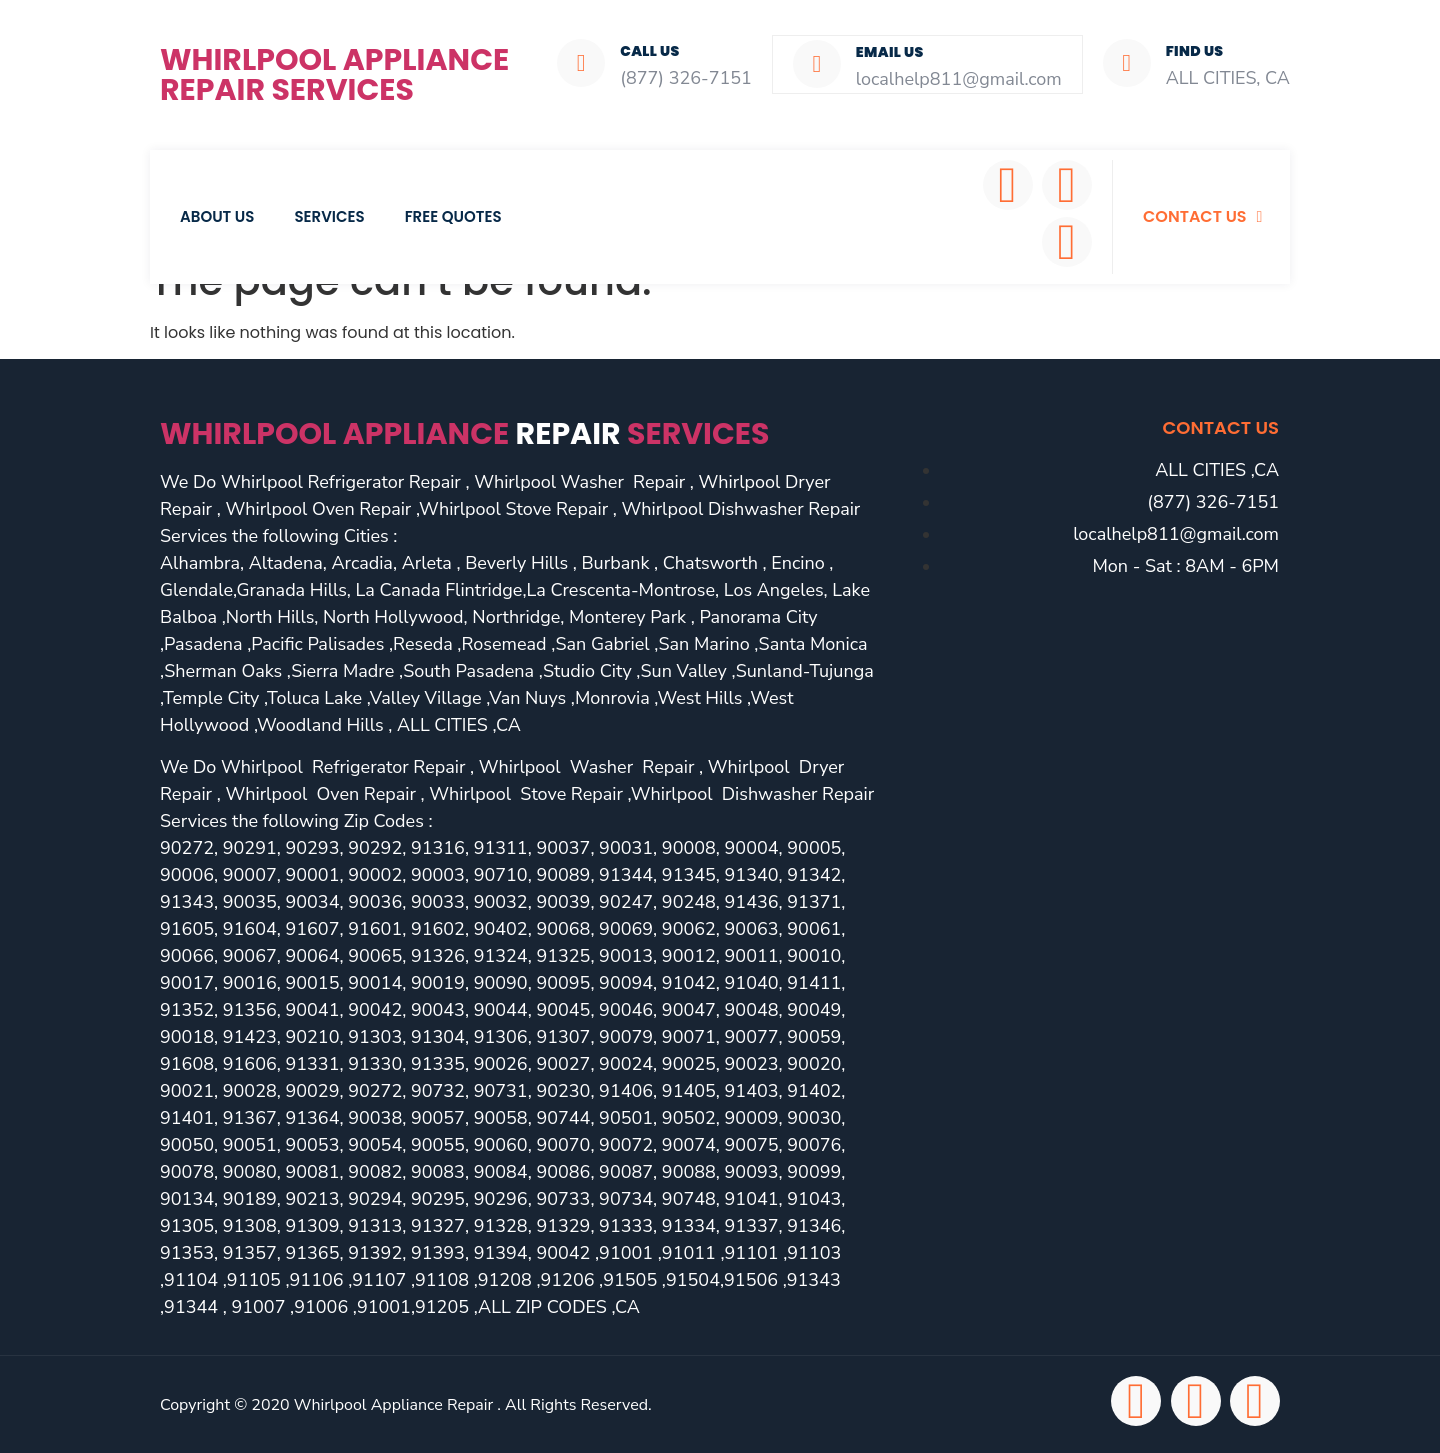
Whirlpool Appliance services (465, 434)
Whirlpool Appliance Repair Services (334, 75)
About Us (217, 216)
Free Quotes (453, 216)
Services (329, 216)
